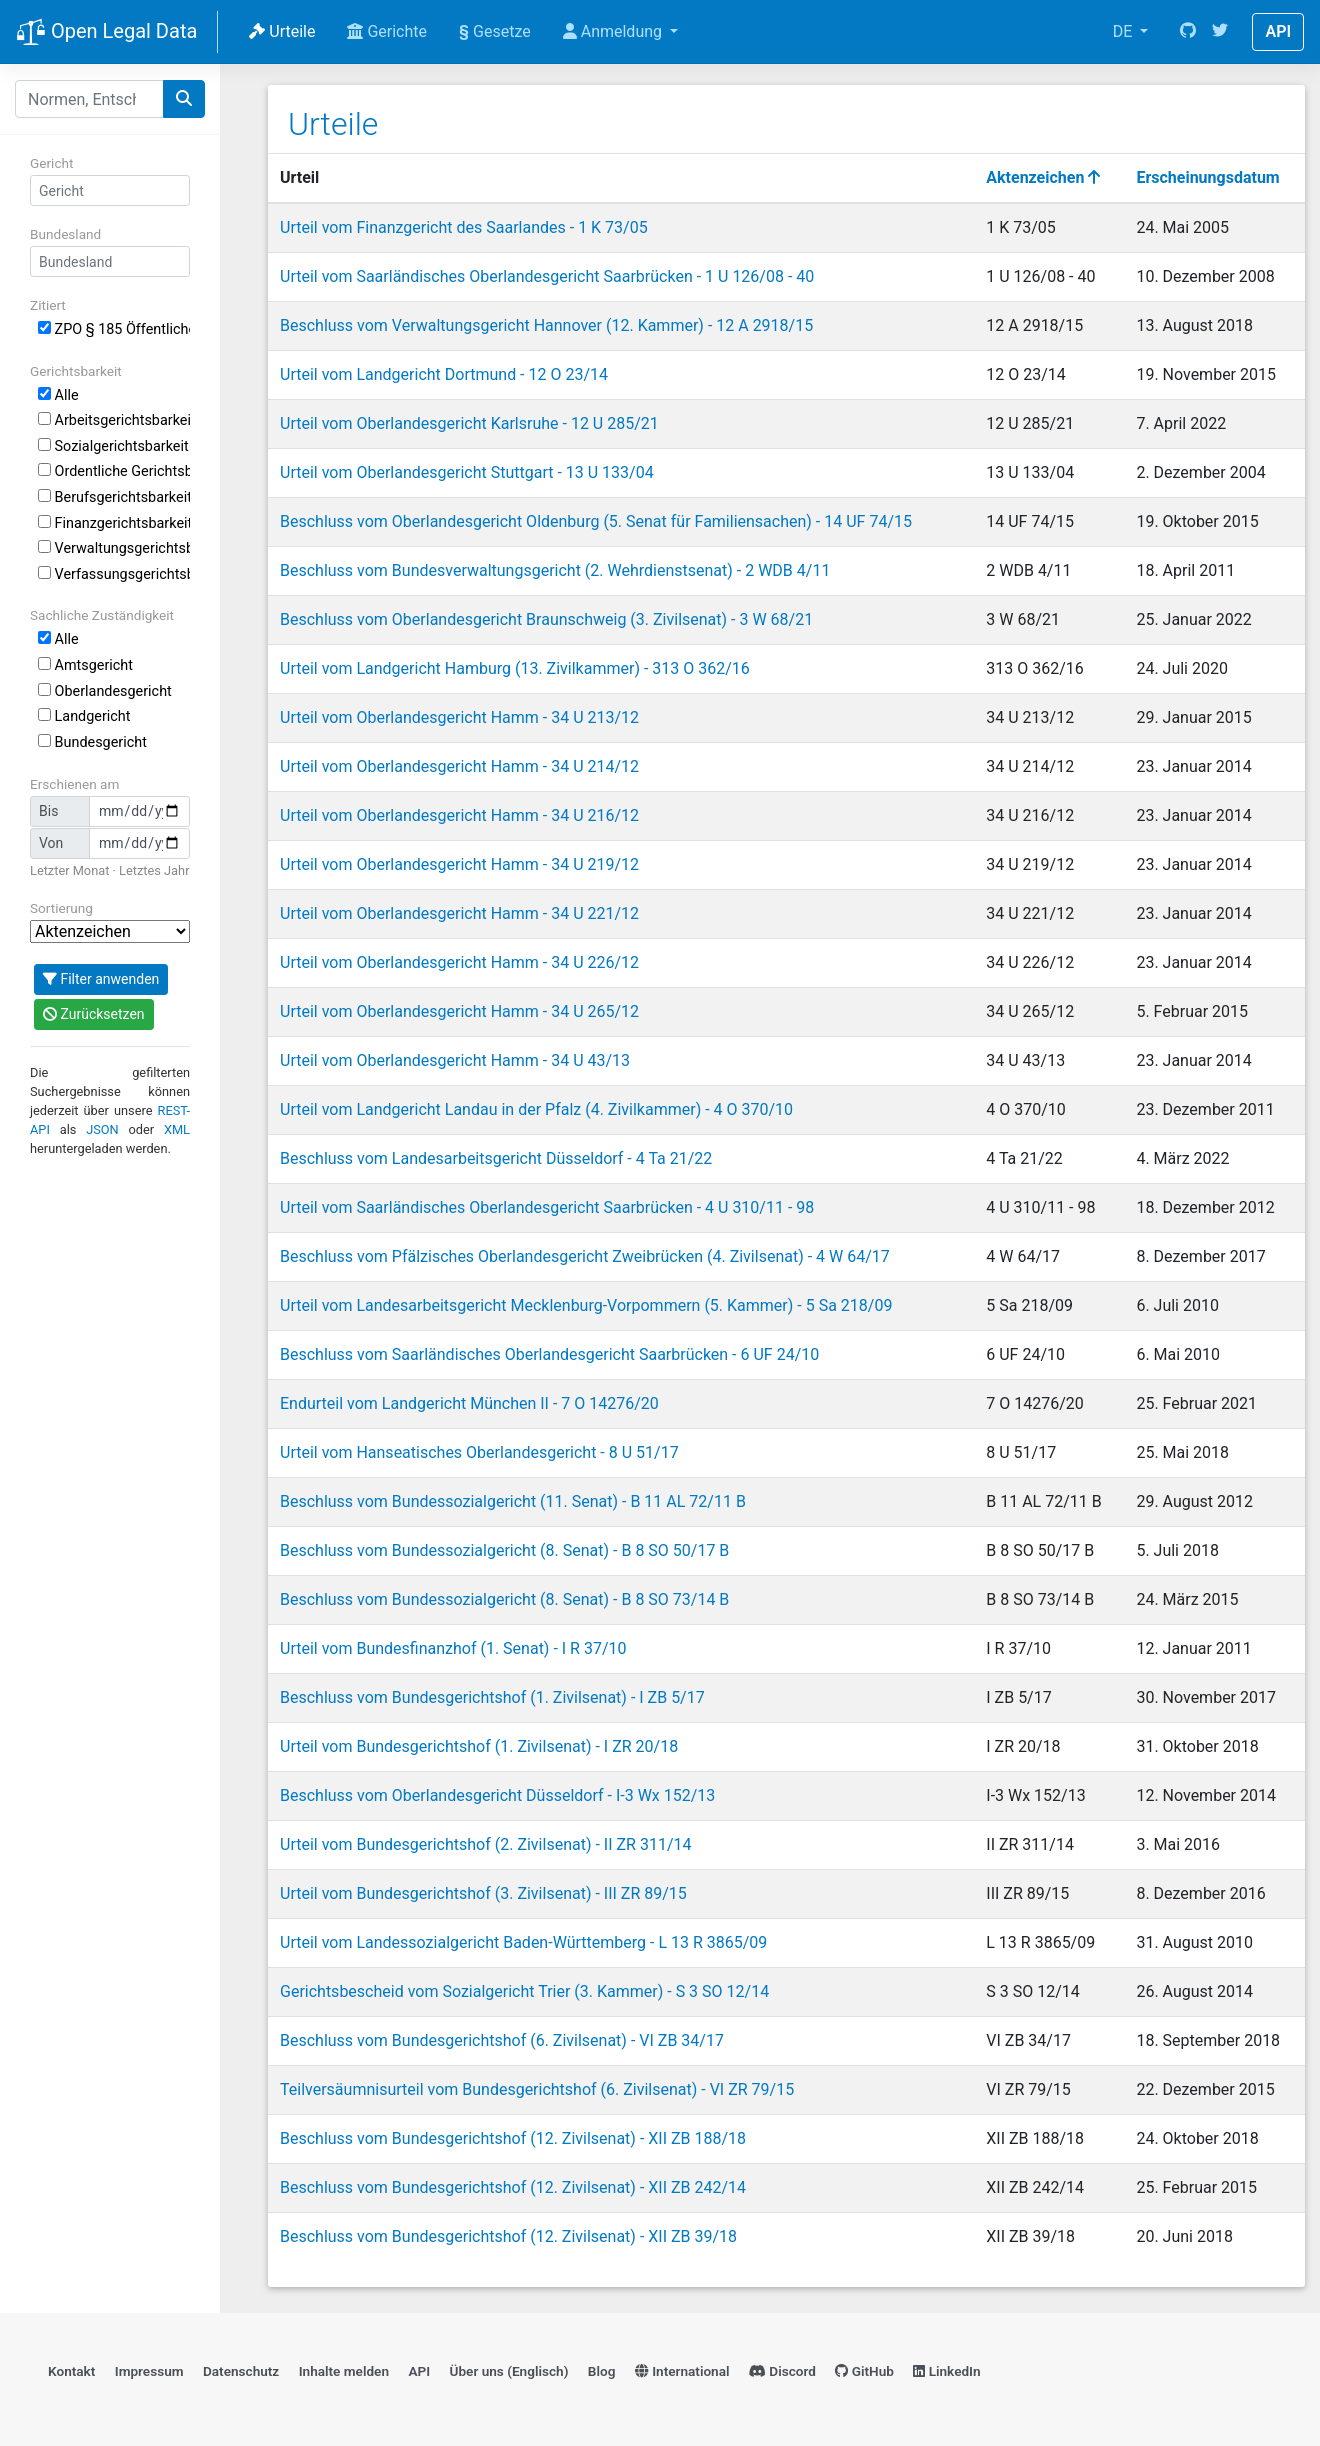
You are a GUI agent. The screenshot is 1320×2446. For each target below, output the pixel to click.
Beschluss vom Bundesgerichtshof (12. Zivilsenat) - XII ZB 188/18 (513, 2138)
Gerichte (387, 31)
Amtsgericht (85, 665)
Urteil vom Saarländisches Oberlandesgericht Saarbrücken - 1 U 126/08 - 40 (547, 276)
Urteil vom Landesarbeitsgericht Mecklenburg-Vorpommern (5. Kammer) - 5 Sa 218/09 (586, 1305)
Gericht (51, 163)
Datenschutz (241, 2371)
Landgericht (84, 716)
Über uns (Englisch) (509, 2371)
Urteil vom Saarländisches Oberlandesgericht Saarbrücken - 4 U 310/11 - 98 (547, 1207)
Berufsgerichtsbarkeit (114, 497)
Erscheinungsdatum (1207, 177)
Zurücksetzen (94, 1014)
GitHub (864, 2371)
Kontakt (71, 2371)
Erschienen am (74, 784)
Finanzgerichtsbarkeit (114, 523)
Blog (602, 2371)
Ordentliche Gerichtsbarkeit (114, 471)
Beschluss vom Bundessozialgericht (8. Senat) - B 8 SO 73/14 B (504, 1599)
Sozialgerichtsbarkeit (113, 446)
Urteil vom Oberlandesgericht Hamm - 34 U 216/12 (459, 815)
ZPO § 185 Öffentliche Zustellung (114, 329)
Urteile (282, 31)
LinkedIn (946, 2371)
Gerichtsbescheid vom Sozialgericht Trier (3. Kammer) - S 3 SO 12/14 (524, 1991)
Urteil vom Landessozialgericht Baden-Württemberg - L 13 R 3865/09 (523, 1942)
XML (177, 1129)
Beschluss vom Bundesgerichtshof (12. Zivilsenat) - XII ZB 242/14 (513, 2187)
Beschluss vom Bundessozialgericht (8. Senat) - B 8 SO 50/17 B (504, 1550)
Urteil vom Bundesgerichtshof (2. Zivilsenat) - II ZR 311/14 (486, 1844)
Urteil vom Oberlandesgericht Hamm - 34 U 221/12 (459, 913)
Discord (782, 2371)
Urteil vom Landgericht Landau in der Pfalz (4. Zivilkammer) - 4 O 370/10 (536, 1109)
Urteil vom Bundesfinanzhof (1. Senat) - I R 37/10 (453, 1648)
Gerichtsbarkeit (76, 371)
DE (1125, 31)
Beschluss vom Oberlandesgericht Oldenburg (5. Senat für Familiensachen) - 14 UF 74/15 (596, 521)
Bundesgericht (92, 742)
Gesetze (495, 31)
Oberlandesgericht (105, 691)
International (682, 2371)
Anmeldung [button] (614, 31)
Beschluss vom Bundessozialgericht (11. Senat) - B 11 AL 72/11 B (513, 1501)
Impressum (149, 2371)
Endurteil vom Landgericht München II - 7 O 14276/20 (469, 1403)
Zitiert (48, 305)
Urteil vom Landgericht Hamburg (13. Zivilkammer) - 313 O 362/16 (515, 668)
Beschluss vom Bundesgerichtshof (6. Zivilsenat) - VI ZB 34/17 (502, 2040)
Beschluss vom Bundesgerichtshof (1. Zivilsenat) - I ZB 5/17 (492, 1697)
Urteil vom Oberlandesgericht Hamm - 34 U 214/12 (459, 766)
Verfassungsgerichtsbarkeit (114, 574)
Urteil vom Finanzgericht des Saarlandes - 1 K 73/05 (464, 227)
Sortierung (61, 908)
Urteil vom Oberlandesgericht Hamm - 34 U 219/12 (459, 864)
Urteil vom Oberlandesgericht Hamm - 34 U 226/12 (459, 962)
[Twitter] (1220, 32)
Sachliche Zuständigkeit (102, 615)
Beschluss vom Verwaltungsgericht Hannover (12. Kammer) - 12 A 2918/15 (546, 325)
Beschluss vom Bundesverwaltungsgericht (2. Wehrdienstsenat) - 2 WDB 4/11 (555, 570)
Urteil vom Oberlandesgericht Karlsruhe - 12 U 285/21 (469, 423)
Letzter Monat (69, 870)
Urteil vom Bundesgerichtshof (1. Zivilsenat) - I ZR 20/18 (479, 1746)
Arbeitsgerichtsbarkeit (114, 420)
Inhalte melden (344, 2371)
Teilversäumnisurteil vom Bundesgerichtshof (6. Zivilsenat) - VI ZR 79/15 (537, 2089)
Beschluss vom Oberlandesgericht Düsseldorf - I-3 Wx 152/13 (497, 1795)
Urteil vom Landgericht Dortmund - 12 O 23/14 (444, 374)
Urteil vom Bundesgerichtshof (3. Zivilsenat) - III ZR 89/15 (483, 1893)
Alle (58, 395)
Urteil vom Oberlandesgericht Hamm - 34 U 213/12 (459, 717)
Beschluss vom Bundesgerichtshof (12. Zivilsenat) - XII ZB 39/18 (508, 2236)
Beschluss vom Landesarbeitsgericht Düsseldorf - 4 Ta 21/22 (496, 1158)
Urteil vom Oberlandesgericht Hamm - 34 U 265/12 (459, 1011)
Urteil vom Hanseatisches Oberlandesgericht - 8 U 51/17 (479, 1452)
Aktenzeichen (1043, 177)
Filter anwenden (101, 979)
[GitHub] (1188, 32)
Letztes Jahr (154, 870)
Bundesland (65, 234)
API (1278, 31)
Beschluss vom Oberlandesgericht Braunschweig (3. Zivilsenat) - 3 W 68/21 (546, 619)
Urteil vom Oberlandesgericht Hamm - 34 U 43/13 (455, 1060)
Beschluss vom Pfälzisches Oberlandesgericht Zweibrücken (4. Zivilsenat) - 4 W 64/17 (585, 1256)
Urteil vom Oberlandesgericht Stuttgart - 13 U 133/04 (467, 472)
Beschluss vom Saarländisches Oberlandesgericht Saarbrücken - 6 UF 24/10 (549, 1354)
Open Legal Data (106, 33)
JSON (102, 1129)
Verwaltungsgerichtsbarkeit (114, 548)
